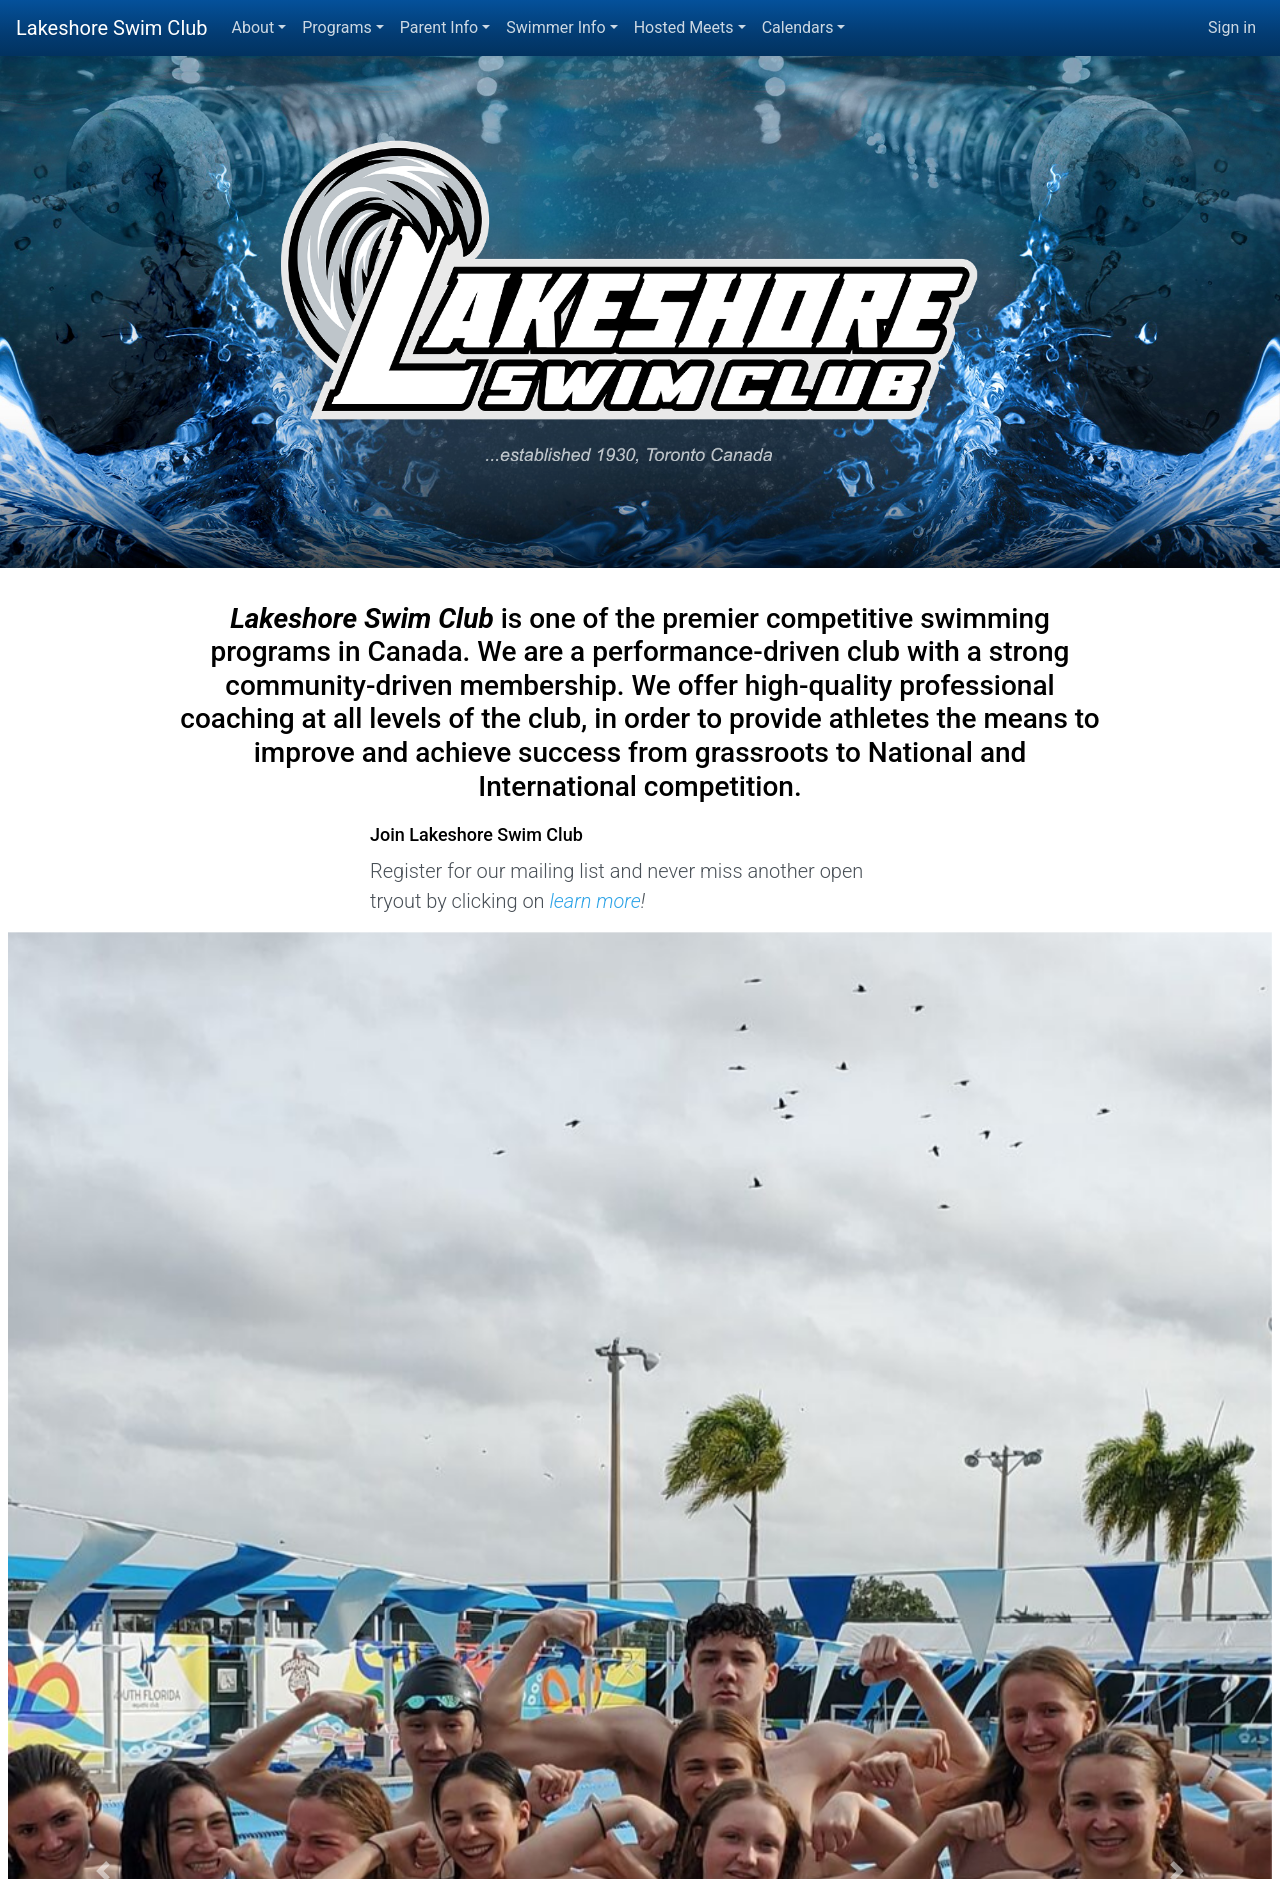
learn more (594, 901)
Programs (337, 27)
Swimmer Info (555, 27)
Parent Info (439, 27)
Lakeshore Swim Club (112, 28)
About (253, 27)
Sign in (1232, 27)
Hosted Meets (684, 27)
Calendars (798, 27)
